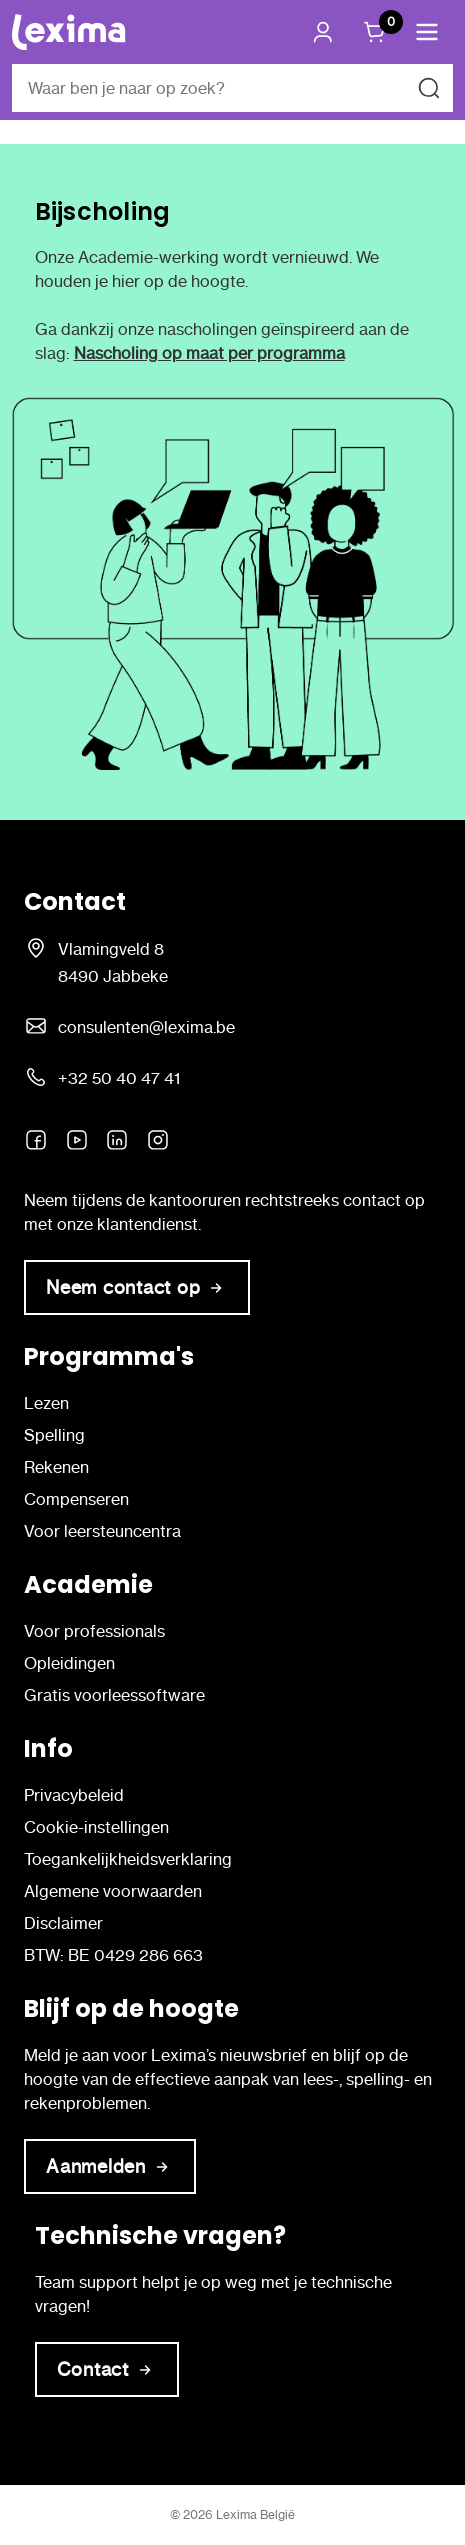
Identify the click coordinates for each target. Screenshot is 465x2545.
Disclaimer (63, 1923)
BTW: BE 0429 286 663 (113, 1955)
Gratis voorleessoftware (114, 1695)
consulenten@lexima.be (146, 1027)
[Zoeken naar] (429, 88)
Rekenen (56, 1467)
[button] (427, 32)
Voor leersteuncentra (102, 1531)
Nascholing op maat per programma (209, 353)
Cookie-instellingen (96, 1827)
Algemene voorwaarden (113, 1891)
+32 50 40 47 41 (119, 1078)
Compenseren (76, 1499)
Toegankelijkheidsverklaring (128, 1859)
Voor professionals (94, 1631)
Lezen (46, 1403)
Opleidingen (69, 1663)
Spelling (54, 1435)
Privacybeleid (74, 1795)
